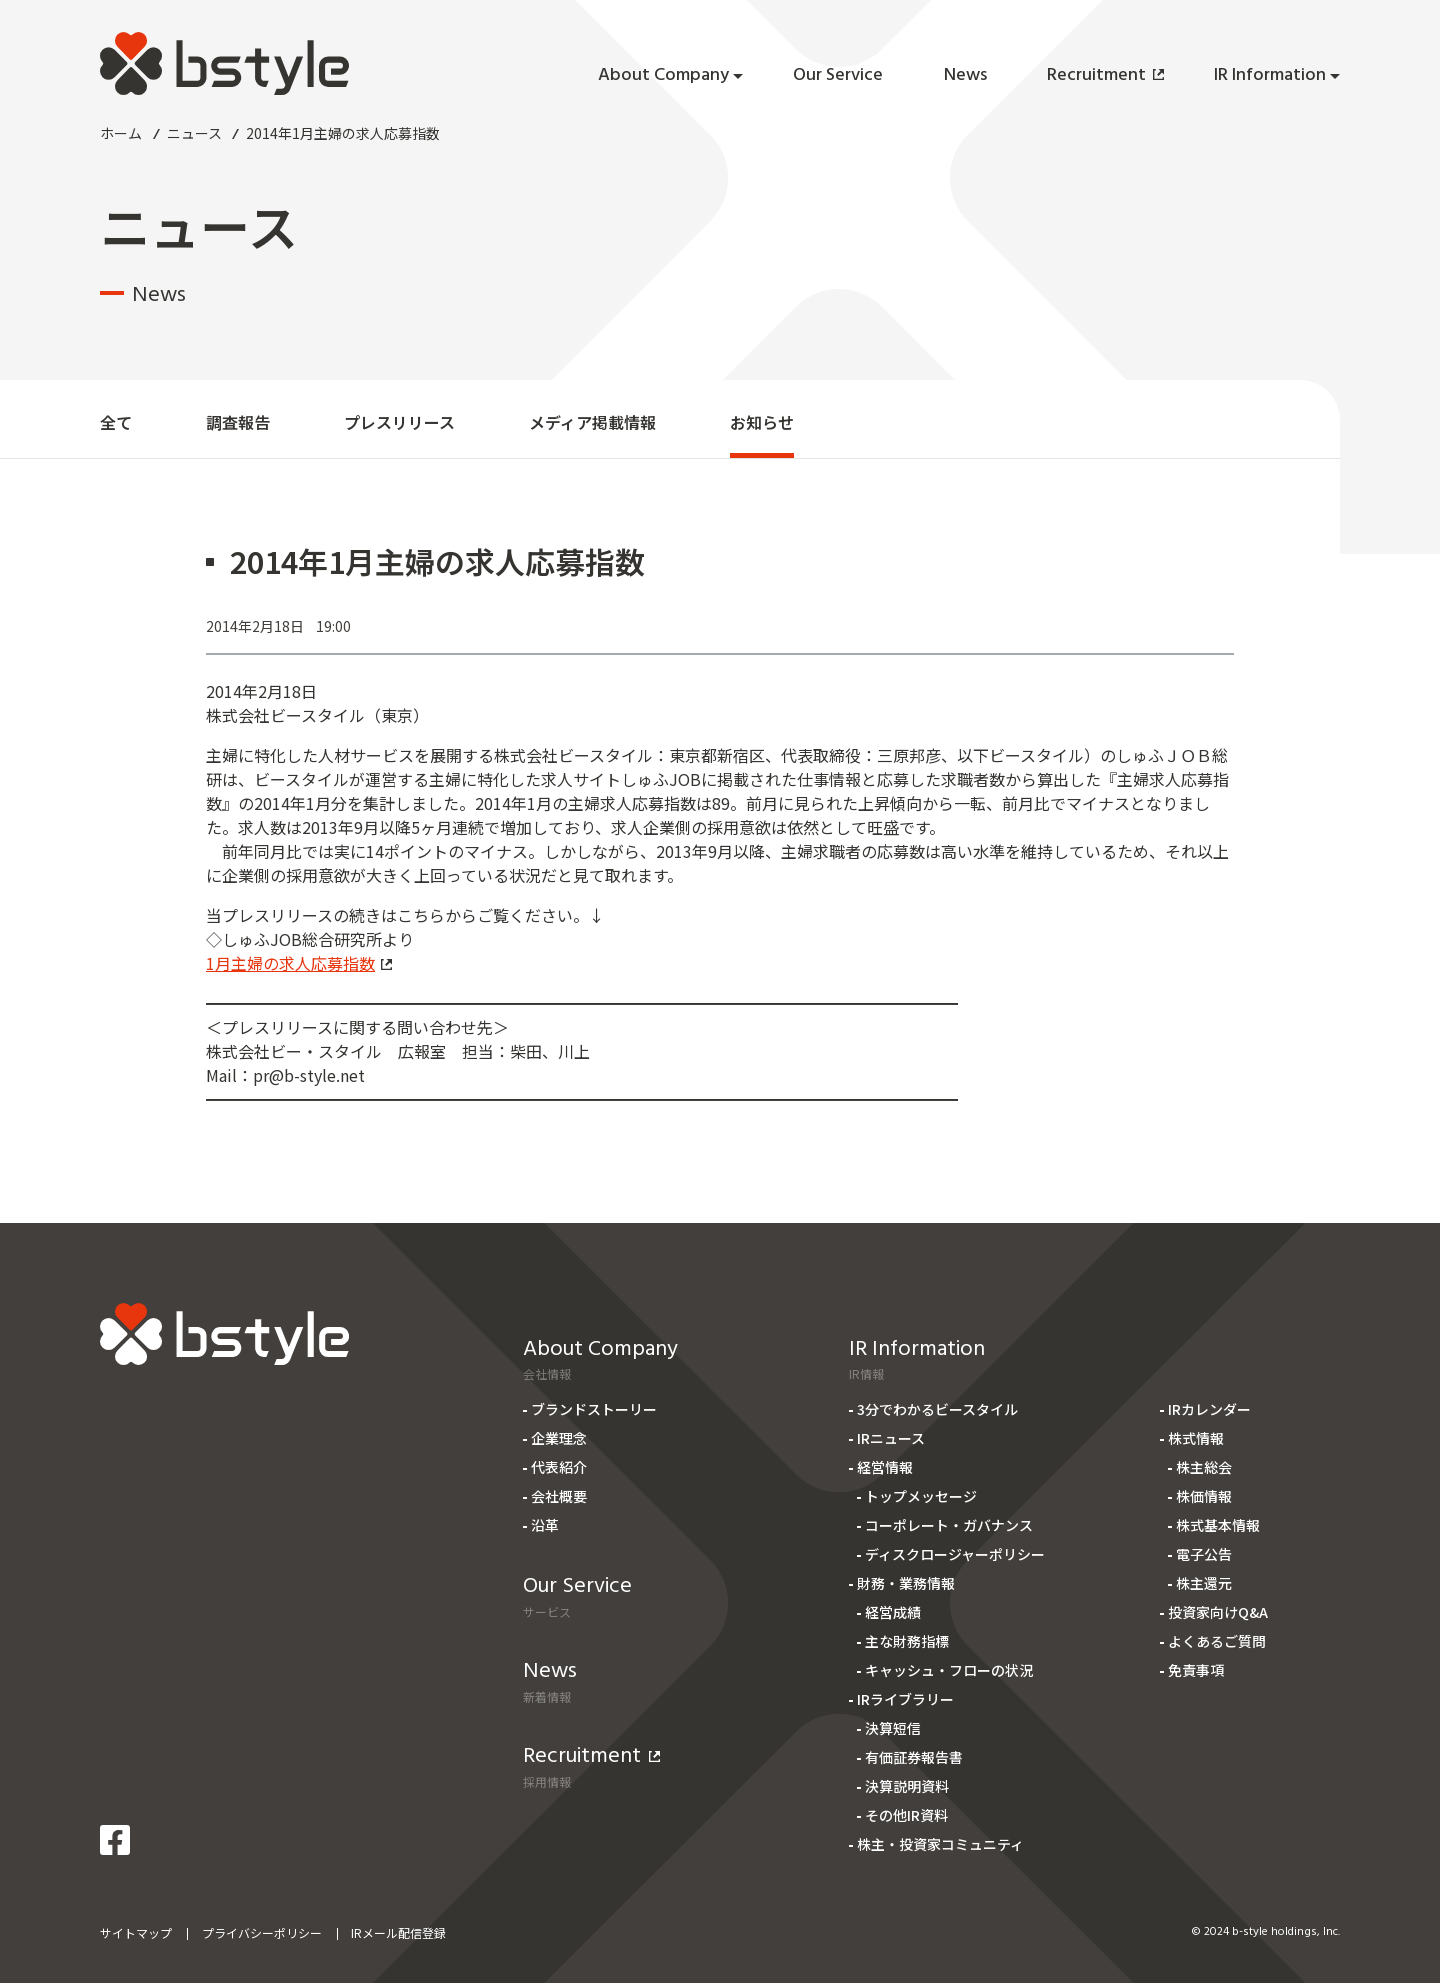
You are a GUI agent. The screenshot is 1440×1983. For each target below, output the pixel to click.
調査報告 (238, 422)
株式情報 (1196, 1438)
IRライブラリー (905, 1699)
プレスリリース (399, 422)
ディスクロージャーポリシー (955, 1554)
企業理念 (559, 1438)
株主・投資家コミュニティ (940, 1844)
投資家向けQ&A (1218, 1612)
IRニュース (891, 1438)
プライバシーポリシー (262, 1932)
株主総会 (1204, 1467)
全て (116, 422)
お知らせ (762, 422)
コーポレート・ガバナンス (949, 1525)
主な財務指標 (907, 1641)
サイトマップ (136, 1932)
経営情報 (885, 1467)
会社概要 (559, 1496)
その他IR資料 (906, 1815)
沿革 (545, 1525)
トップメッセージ (921, 1496)
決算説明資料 (907, 1786)
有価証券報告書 (914, 1757)
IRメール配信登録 (398, 1932)
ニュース (194, 133)
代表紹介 (559, 1467)
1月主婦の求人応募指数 (299, 963)
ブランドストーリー (594, 1409)
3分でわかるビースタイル (937, 1409)
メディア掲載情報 (592, 422)
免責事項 (1196, 1670)
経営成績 (893, 1612)
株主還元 (1204, 1583)
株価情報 (1204, 1496)
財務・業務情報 (906, 1583)
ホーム (121, 133)
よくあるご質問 (1217, 1641)
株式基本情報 (1218, 1525)
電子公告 (1204, 1554)
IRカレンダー (1209, 1409)
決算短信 (893, 1728)
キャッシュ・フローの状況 (949, 1670)
